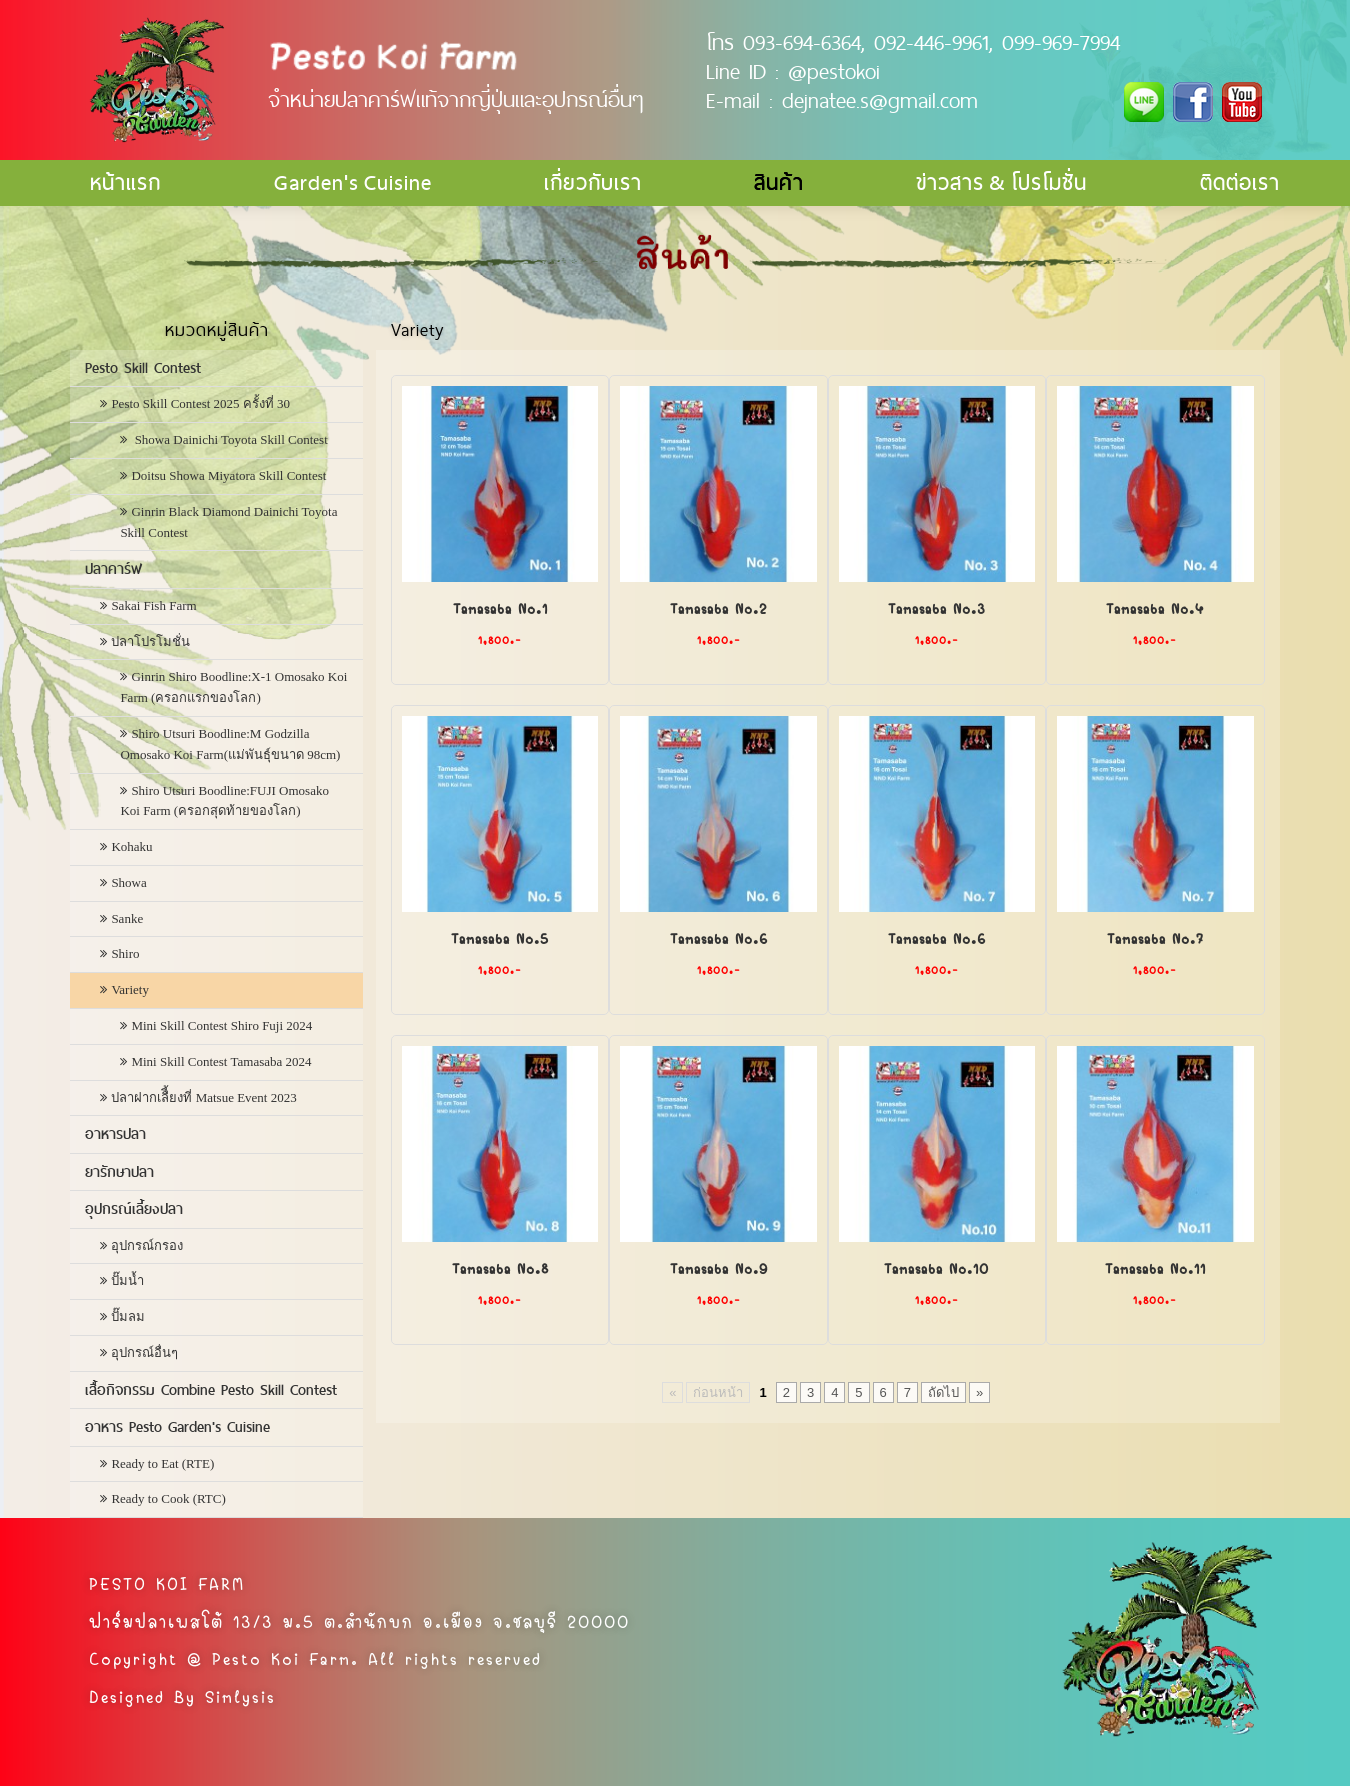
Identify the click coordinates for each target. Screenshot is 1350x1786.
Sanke (127, 918)
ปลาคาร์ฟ (113, 569)
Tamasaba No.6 (719, 937)
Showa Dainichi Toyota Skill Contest (229, 439)
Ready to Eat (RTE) (162, 1463)
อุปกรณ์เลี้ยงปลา (134, 1209)
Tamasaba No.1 (500, 607)
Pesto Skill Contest (143, 368)
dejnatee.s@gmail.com (880, 100)
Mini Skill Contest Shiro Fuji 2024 (221, 1025)
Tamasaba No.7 (1155, 937)
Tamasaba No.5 (500, 937)
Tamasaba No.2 (718, 607)
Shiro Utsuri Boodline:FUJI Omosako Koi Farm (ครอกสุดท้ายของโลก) (224, 801)
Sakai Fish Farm (153, 605)
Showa (128, 882)
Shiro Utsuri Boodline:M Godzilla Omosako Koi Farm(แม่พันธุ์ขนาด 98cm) (230, 744)
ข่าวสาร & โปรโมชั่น (1001, 182)
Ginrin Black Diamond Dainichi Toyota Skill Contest (228, 522)
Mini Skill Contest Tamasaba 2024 (221, 1061)
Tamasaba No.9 (719, 1267)
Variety (130, 989)
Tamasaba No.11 (1155, 1267)
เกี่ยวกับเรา (593, 182)
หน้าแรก (125, 182)
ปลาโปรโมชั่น (150, 641)
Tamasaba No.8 (500, 1267)
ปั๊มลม (128, 1316)
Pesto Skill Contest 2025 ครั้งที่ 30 (200, 403)
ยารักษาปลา (119, 1172)
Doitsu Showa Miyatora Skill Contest (228, 475)
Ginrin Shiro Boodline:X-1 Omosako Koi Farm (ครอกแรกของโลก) (233, 687)
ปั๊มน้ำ (127, 1280)
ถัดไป (943, 1392)
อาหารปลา (115, 1134)
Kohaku (131, 846)
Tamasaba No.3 (937, 607)
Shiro (125, 953)
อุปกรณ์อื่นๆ (144, 1352)
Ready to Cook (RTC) (168, 1498)
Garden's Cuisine (353, 182)
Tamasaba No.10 (936, 1267)
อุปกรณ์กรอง (147, 1245)
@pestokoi (834, 71)
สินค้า (779, 182)
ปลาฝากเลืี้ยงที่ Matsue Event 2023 (203, 1097)
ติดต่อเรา (1240, 182)
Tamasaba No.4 (1155, 607)
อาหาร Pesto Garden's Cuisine (177, 1427)
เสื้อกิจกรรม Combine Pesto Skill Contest (211, 1390)
